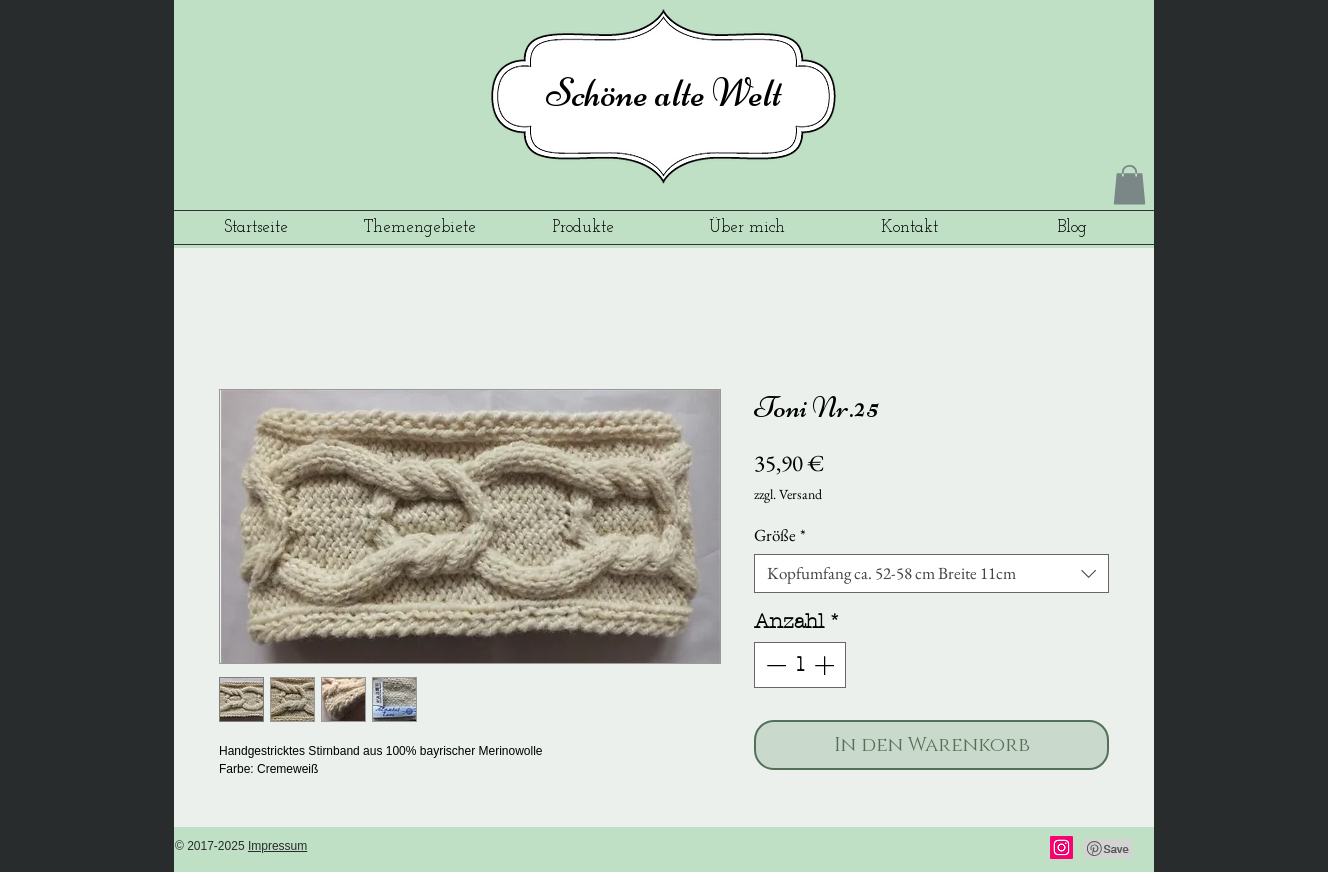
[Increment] (826, 665)
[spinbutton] (800, 665)
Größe (780, 535)
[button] (1129, 184)
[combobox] (931, 573)
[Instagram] (1061, 847)
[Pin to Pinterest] (1109, 849)
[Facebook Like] (984, 849)
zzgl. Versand (788, 494)
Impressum (277, 846)
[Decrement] (774, 665)
